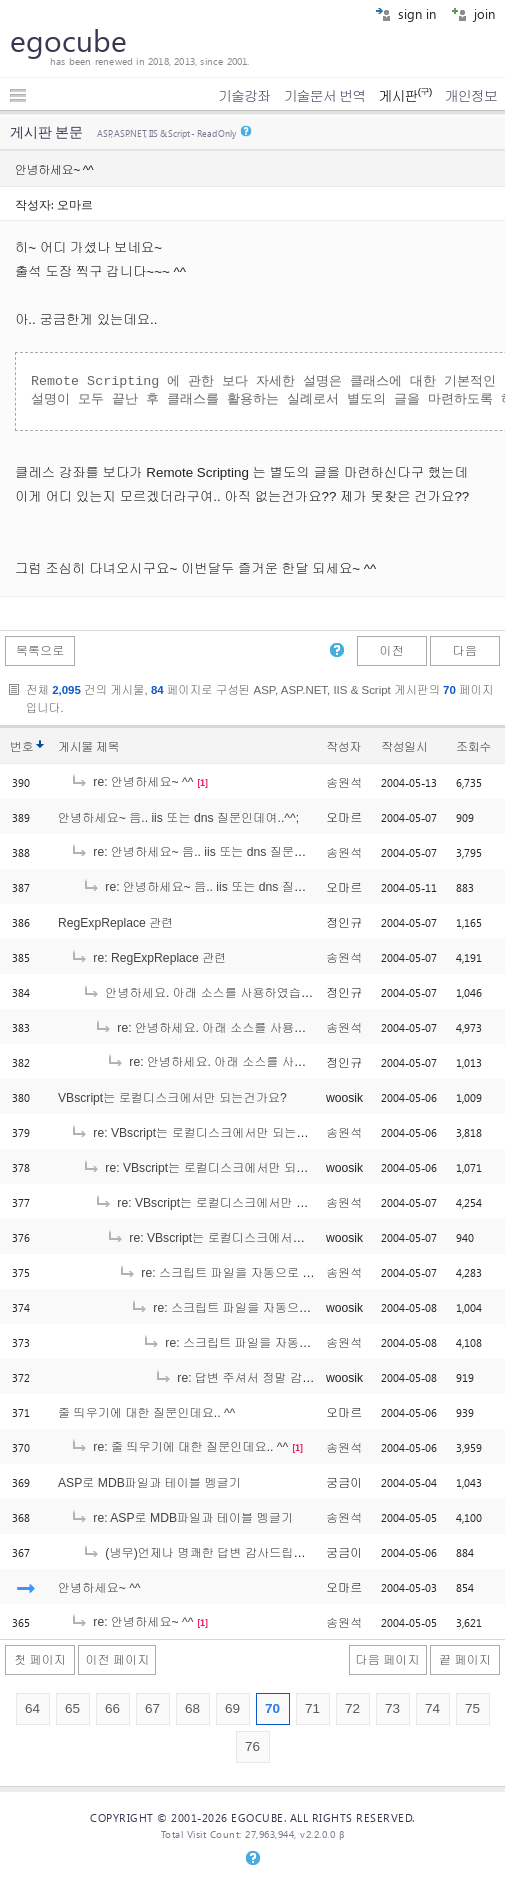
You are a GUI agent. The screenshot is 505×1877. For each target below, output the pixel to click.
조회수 (473, 747)
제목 (107, 747)
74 (432, 1708)
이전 (391, 651)
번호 (21, 747)
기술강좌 (244, 96)
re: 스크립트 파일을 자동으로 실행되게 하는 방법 (262, 1273)
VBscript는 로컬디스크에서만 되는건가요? (172, 1098)
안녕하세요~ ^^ (99, 1588)
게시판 (404, 96)
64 (32, 1708)
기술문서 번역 (325, 96)
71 (312, 1708)
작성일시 (404, 747)
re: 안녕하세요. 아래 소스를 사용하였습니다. (226, 1028)
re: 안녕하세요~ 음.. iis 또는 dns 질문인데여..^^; (211, 852)
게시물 (88, 747)
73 (392, 1708)
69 (232, 1708)
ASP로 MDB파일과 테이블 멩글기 (149, 1483)
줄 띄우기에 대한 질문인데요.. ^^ (146, 1413)
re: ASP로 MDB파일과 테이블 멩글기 (181, 1518)
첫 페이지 (40, 1660)
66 (112, 1708)
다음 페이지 (388, 1660)
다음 (465, 651)
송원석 (344, 783)
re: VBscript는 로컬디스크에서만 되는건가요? (205, 1133)
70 (272, 1708)
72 (352, 1708)
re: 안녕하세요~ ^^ (131, 782)
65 (72, 1708)
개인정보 (471, 96)
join (473, 13)
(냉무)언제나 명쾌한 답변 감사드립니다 (200, 1553)
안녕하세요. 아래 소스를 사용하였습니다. (205, 993)
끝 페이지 (465, 1660)
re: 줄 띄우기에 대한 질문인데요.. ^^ (179, 1447)
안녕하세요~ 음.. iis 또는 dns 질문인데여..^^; (178, 818)
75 (472, 1708)
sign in (405, 13)
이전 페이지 (117, 1660)
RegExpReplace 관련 (115, 923)
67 (152, 1708)
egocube (68, 40)
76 (252, 1746)
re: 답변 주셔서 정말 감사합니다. (254, 1378)
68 (192, 1708)
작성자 (343, 747)
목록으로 (40, 651)
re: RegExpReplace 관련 (148, 958)
